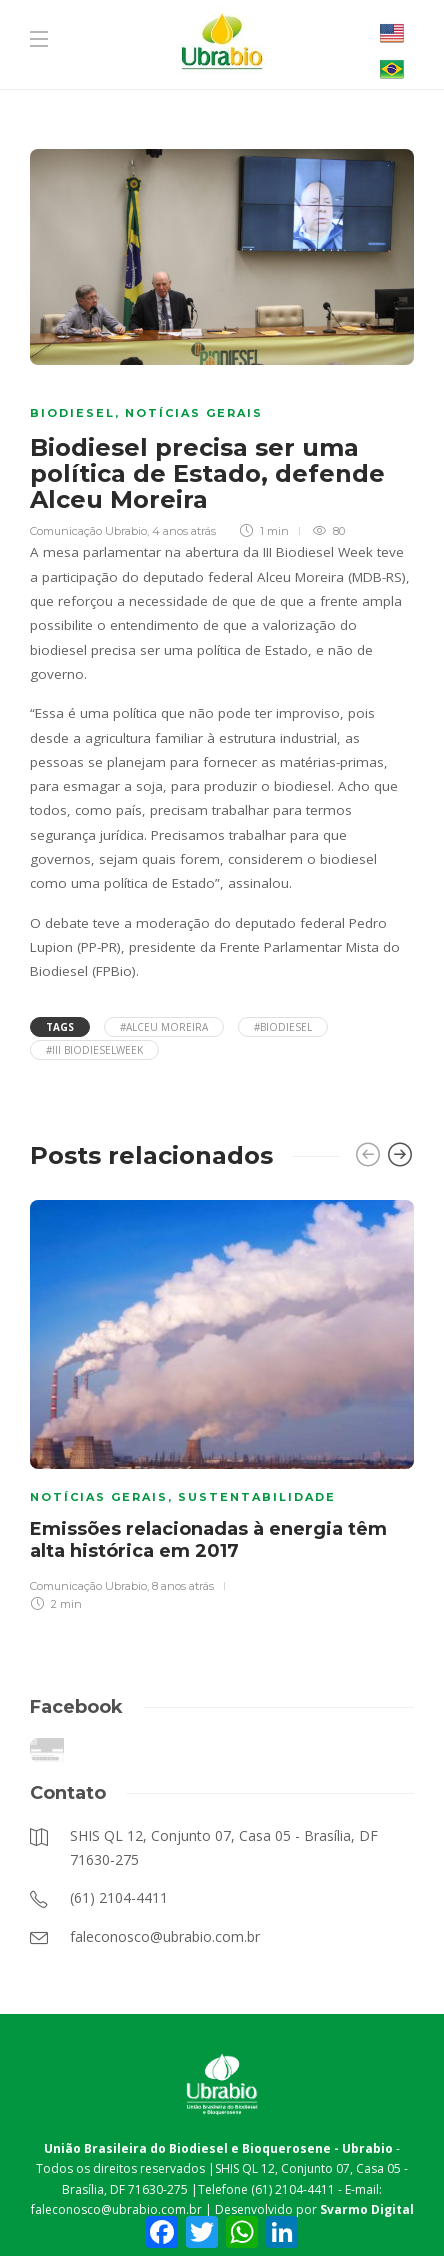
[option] (222, 1403)
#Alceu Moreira (164, 1027)
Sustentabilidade (257, 1497)
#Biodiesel (283, 1027)
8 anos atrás (183, 1586)
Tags (60, 1027)
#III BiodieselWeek (94, 1050)
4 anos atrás (184, 531)
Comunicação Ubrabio (88, 531)
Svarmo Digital (367, 2209)
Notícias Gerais (194, 413)
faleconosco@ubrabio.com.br (116, 2209)
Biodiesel (72, 413)
